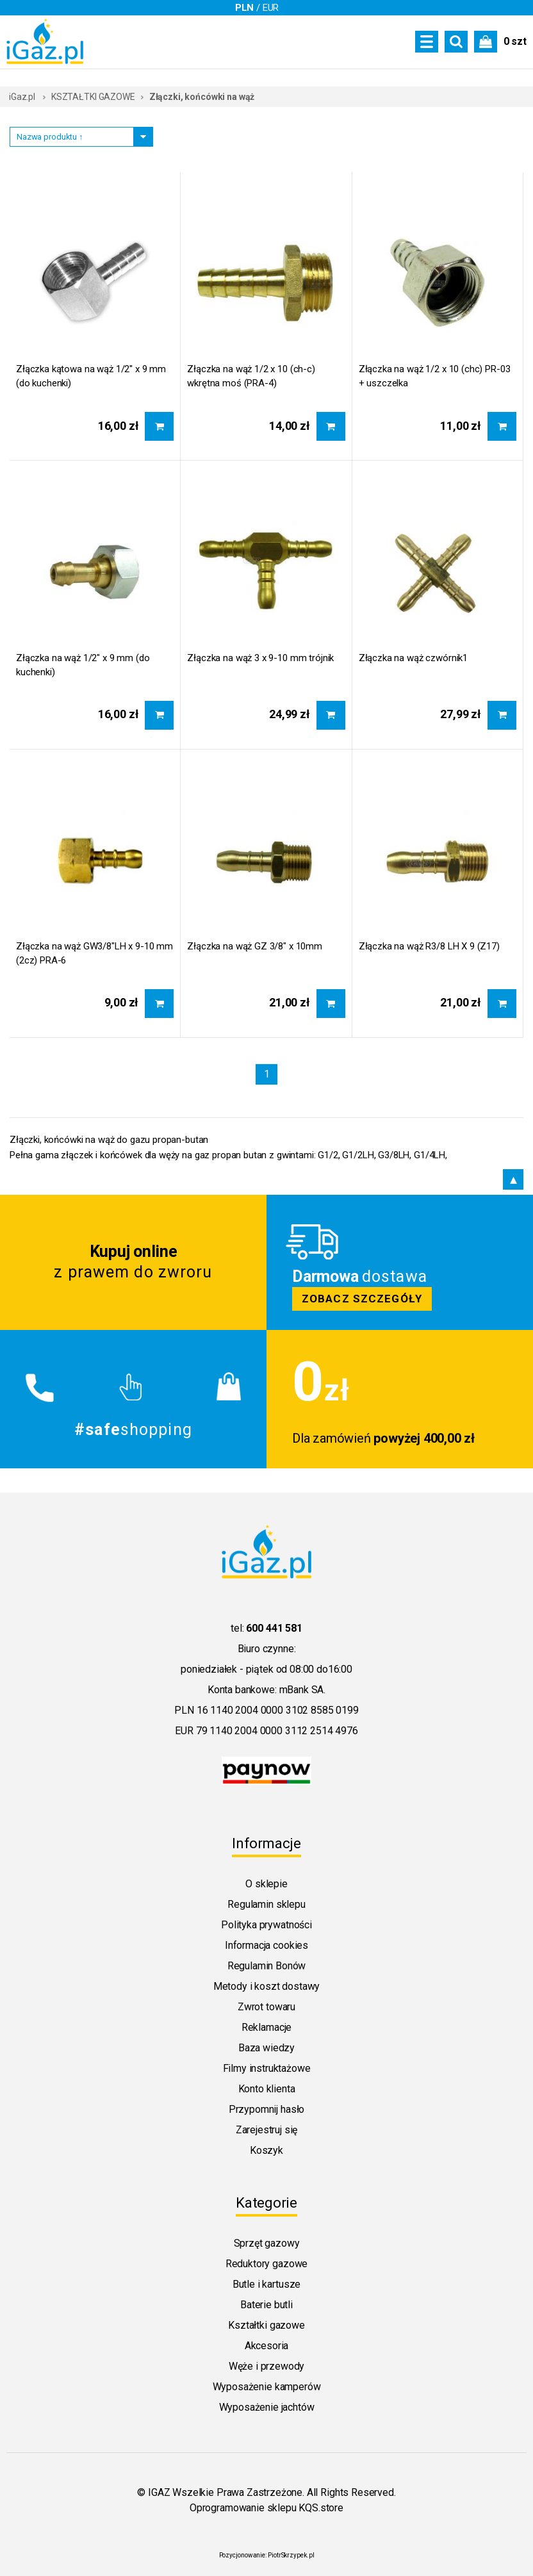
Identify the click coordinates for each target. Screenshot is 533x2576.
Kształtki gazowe (266, 2325)
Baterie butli (266, 2305)
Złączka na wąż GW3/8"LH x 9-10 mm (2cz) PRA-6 (94, 953)
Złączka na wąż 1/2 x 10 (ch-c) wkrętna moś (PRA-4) (251, 376)
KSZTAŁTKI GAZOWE (93, 97)
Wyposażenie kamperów (267, 2387)
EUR (271, 7)
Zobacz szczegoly (399, 1262)
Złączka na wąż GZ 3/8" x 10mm (254, 946)
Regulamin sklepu (266, 1904)
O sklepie (266, 1884)
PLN (244, 7)
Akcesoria (267, 2346)
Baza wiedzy (266, 2048)
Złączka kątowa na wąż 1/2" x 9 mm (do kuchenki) (91, 376)
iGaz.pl (22, 97)
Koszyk (266, 2150)
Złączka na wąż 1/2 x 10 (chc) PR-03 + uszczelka (435, 376)
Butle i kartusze (266, 2284)
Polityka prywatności (266, 1925)
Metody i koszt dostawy (266, 1986)
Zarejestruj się (267, 2130)
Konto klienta (266, 2089)
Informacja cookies (266, 1945)
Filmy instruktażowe (267, 2068)
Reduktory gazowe (267, 2264)
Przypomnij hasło (266, 2109)
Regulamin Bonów (266, 1966)
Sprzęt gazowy (267, 2243)
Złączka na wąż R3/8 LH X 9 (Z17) (429, 946)
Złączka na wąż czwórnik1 (413, 658)
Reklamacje (266, 2027)
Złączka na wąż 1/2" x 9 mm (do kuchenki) (83, 665)
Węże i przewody (267, 2366)
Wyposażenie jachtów (267, 2407)
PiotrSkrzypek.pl (291, 2555)
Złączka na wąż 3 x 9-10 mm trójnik (260, 658)
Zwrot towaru (266, 2007)
